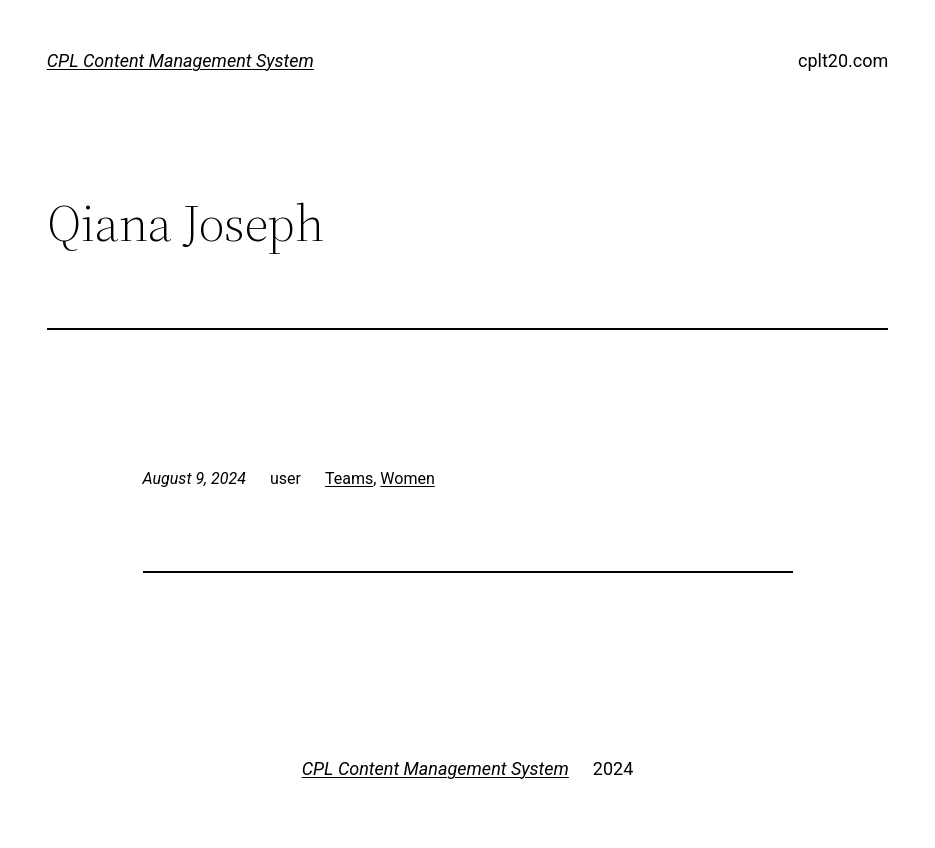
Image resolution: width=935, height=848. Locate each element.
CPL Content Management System (180, 60)
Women (407, 478)
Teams (349, 478)
